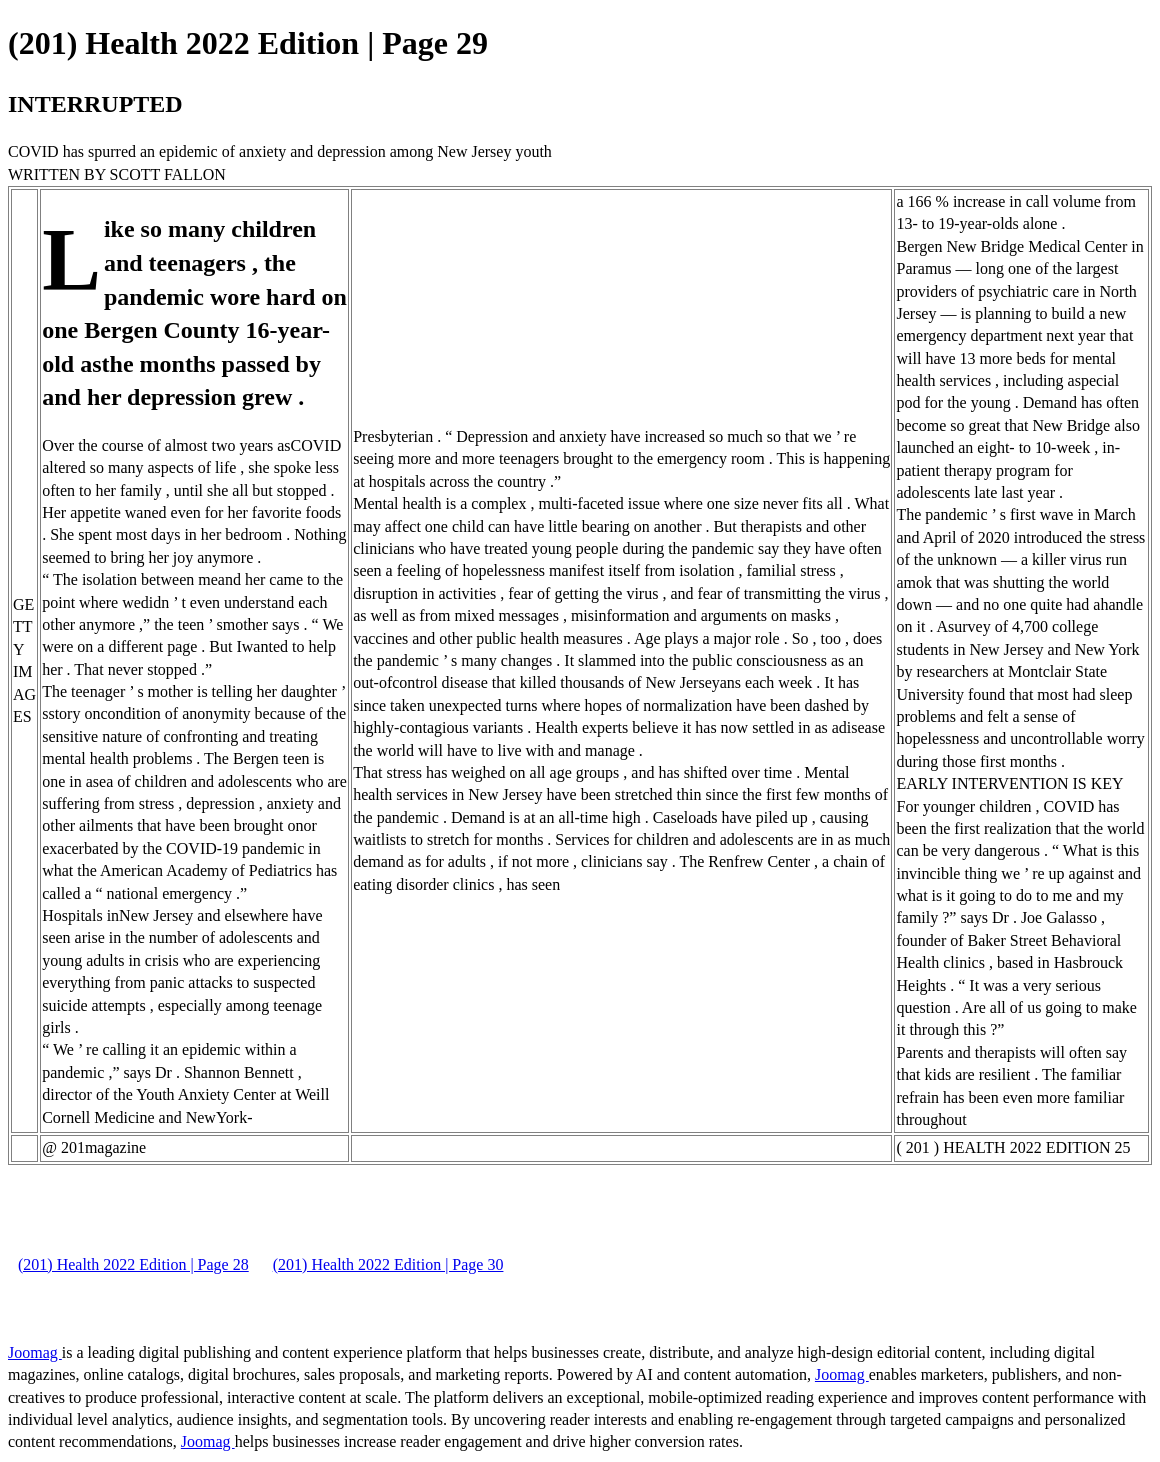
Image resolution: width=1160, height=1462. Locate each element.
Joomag (35, 1352)
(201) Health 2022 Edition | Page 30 (388, 1264)
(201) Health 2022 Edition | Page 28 (133, 1264)
